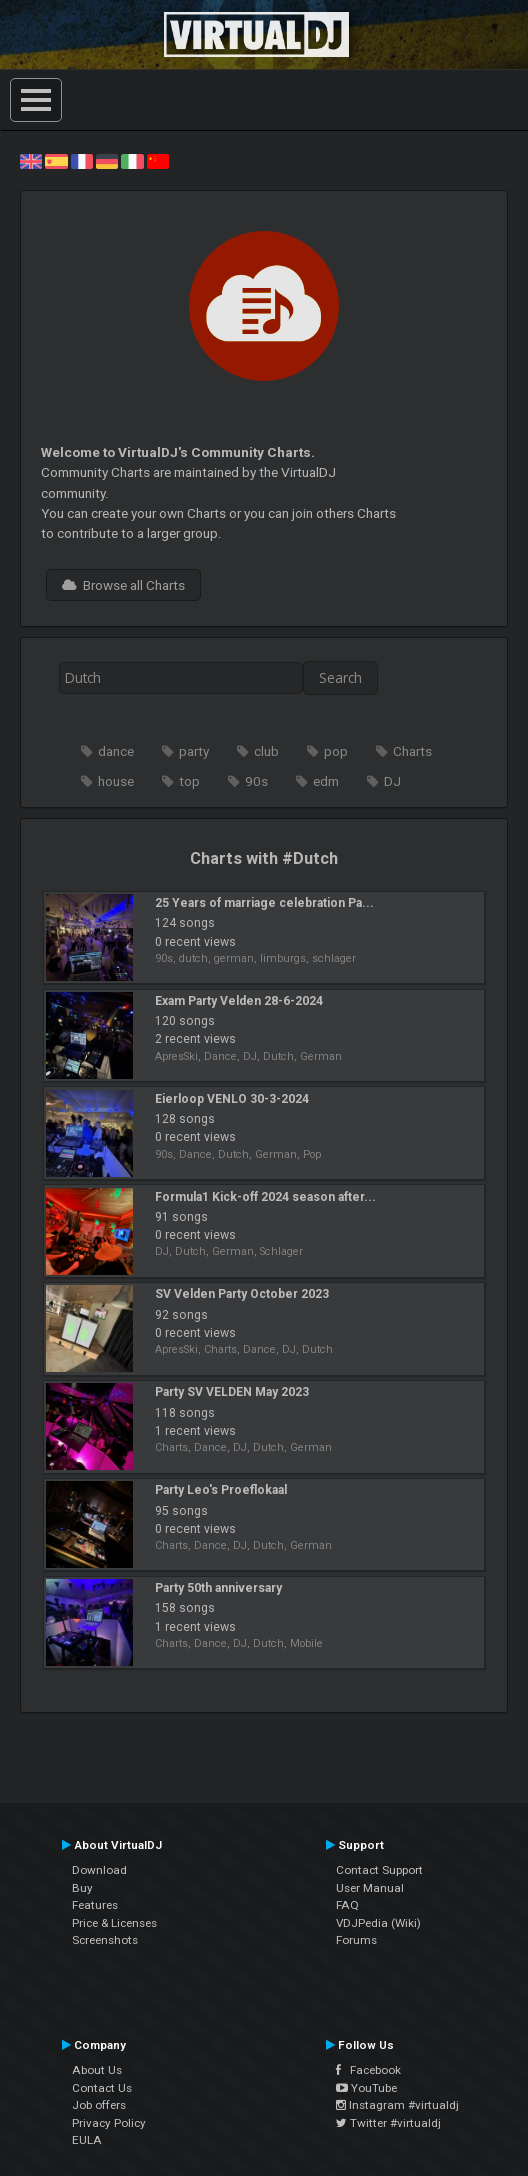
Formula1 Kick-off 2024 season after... (265, 1197)
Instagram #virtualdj (397, 2105)
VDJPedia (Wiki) (378, 1923)
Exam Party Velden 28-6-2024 (239, 1001)
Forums (356, 1940)
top (189, 781)
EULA (87, 2140)
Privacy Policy (109, 2123)
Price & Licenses (114, 1923)
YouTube (366, 2088)
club (266, 751)
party (194, 751)
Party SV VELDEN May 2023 (232, 1392)
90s (256, 781)
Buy (82, 1888)
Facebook (368, 2070)
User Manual (370, 1888)
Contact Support (379, 1870)
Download (99, 1870)
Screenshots (105, 1940)
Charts (412, 751)
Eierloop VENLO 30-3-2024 (232, 1099)
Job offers (99, 2105)
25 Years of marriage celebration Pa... (264, 903)
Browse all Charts (123, 585)
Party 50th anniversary (218, 1588)
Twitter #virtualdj (388, 2123)
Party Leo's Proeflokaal (221, 1490)
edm (326, 781)
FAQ (347, 1905)
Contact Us (102, 2088)
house (116, 781)
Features (95, 1905)
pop (336, 751)
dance (116, 751)
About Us (97, 2070)
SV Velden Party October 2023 (242, 1294)
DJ (392, 781)
